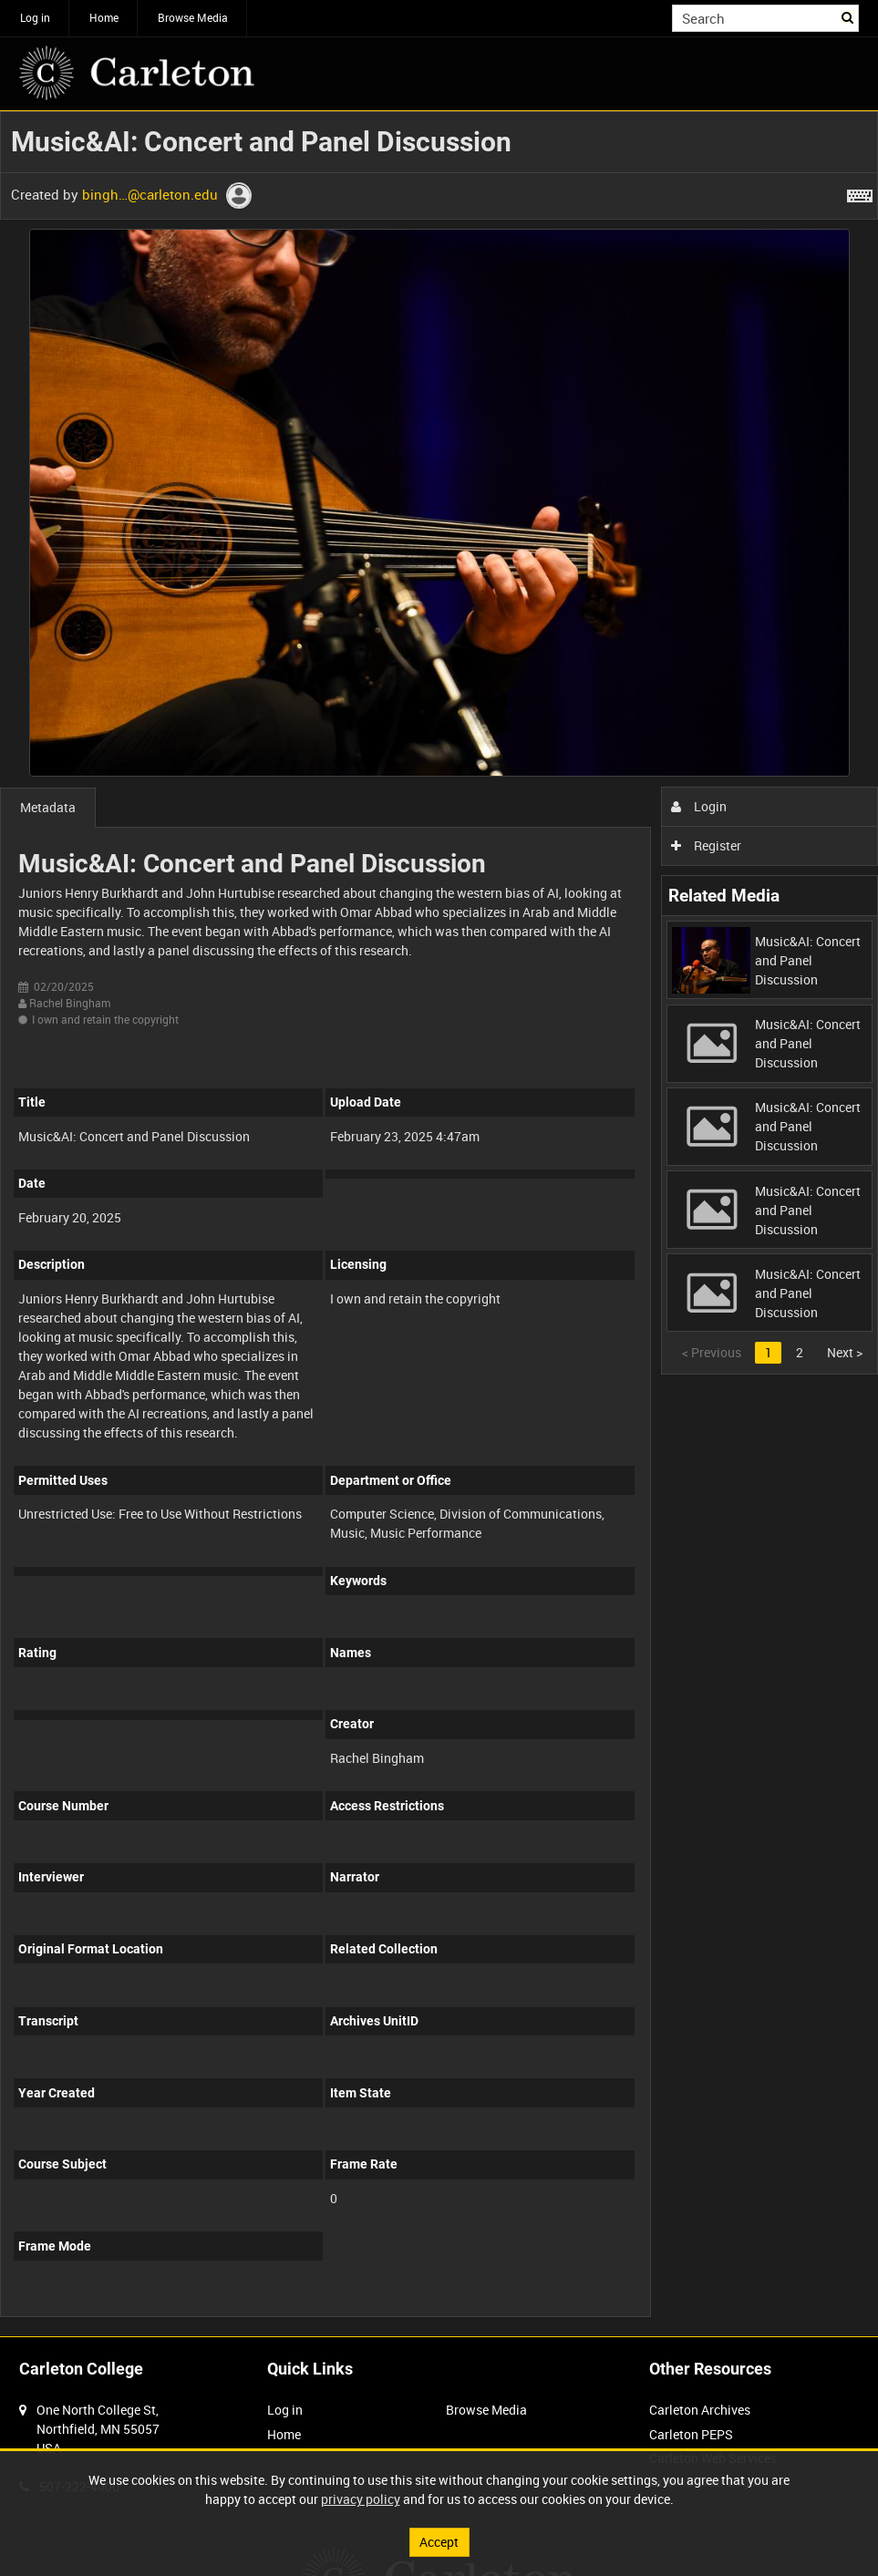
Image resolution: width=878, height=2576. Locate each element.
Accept (439, 2541)
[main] (439, 1223)
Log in (35, 17)
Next (845, 1352)
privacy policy (360, 2499)
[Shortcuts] (860, 192)
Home (104, 17)
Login (699, 806)
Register (706, 845)
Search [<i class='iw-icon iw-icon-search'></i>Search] (848, 16)
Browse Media (193, 17)
